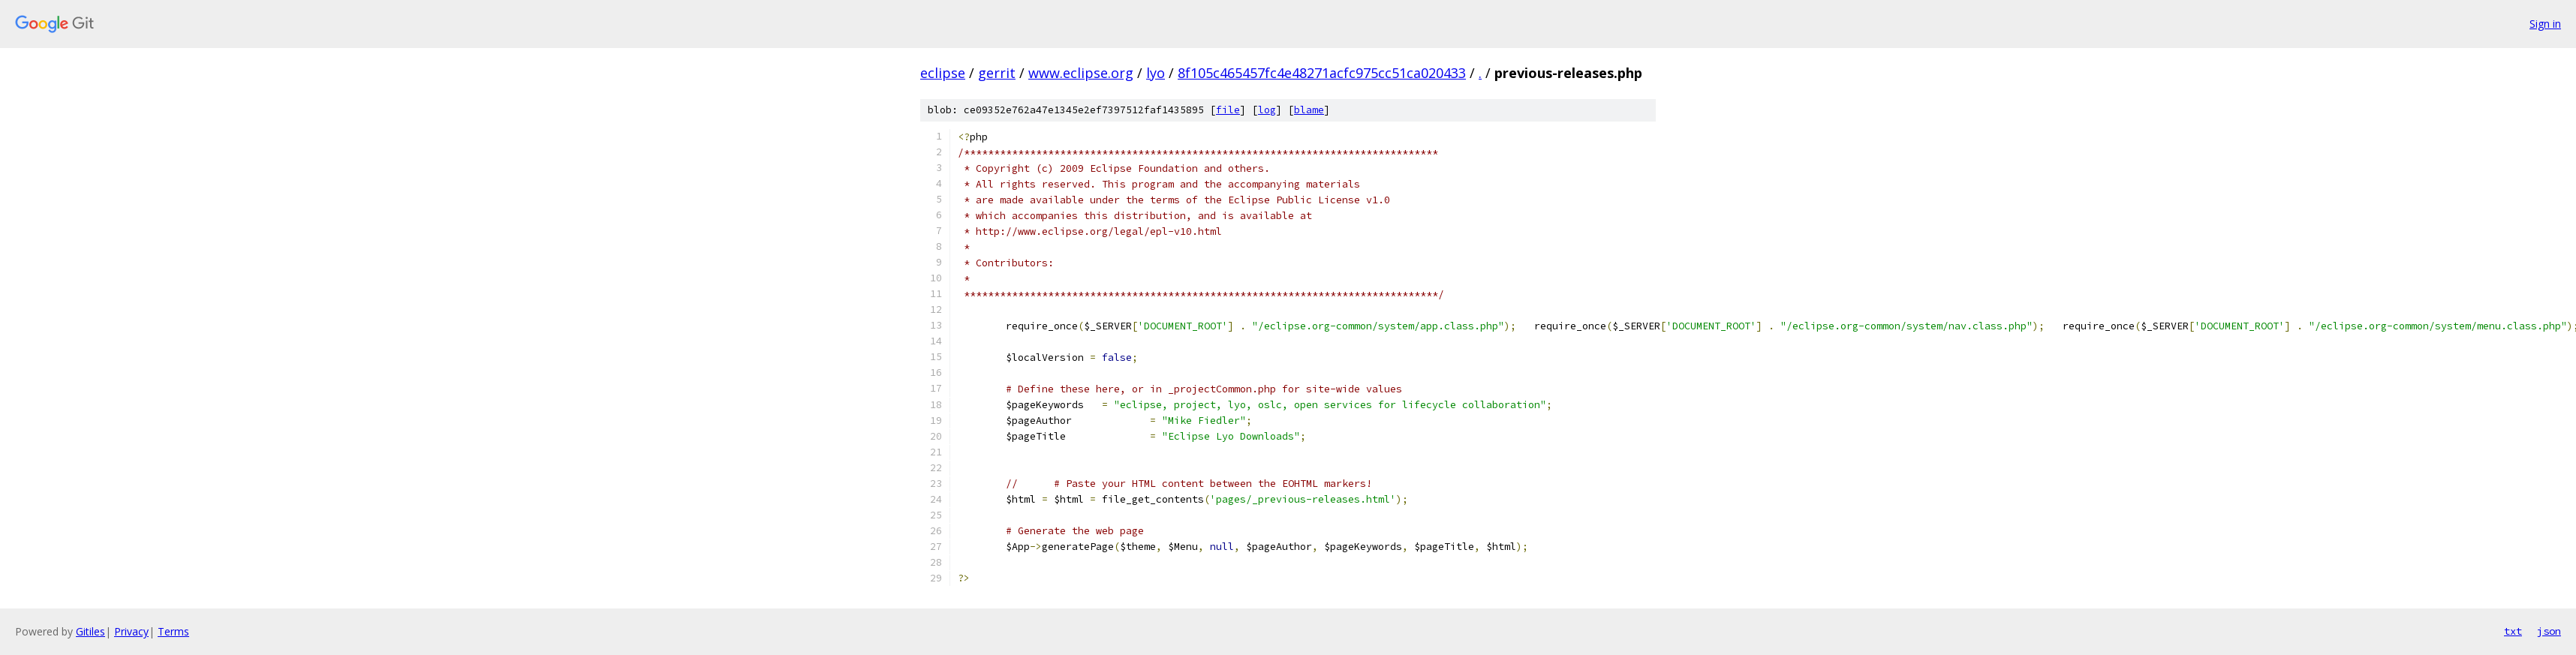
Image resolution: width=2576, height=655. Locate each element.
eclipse (942, 73)
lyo (1155, 73)
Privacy (131, 631)
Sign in (2545, 24)
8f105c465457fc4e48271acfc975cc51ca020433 (1322, 73)
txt (2513, 631)
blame (1309, 110)
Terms (173, 631)
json (2549, 631)
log (1267, 110)
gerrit (997, 73)
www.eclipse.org (1080, 73)
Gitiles (90, 631)
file (1228, 110)
